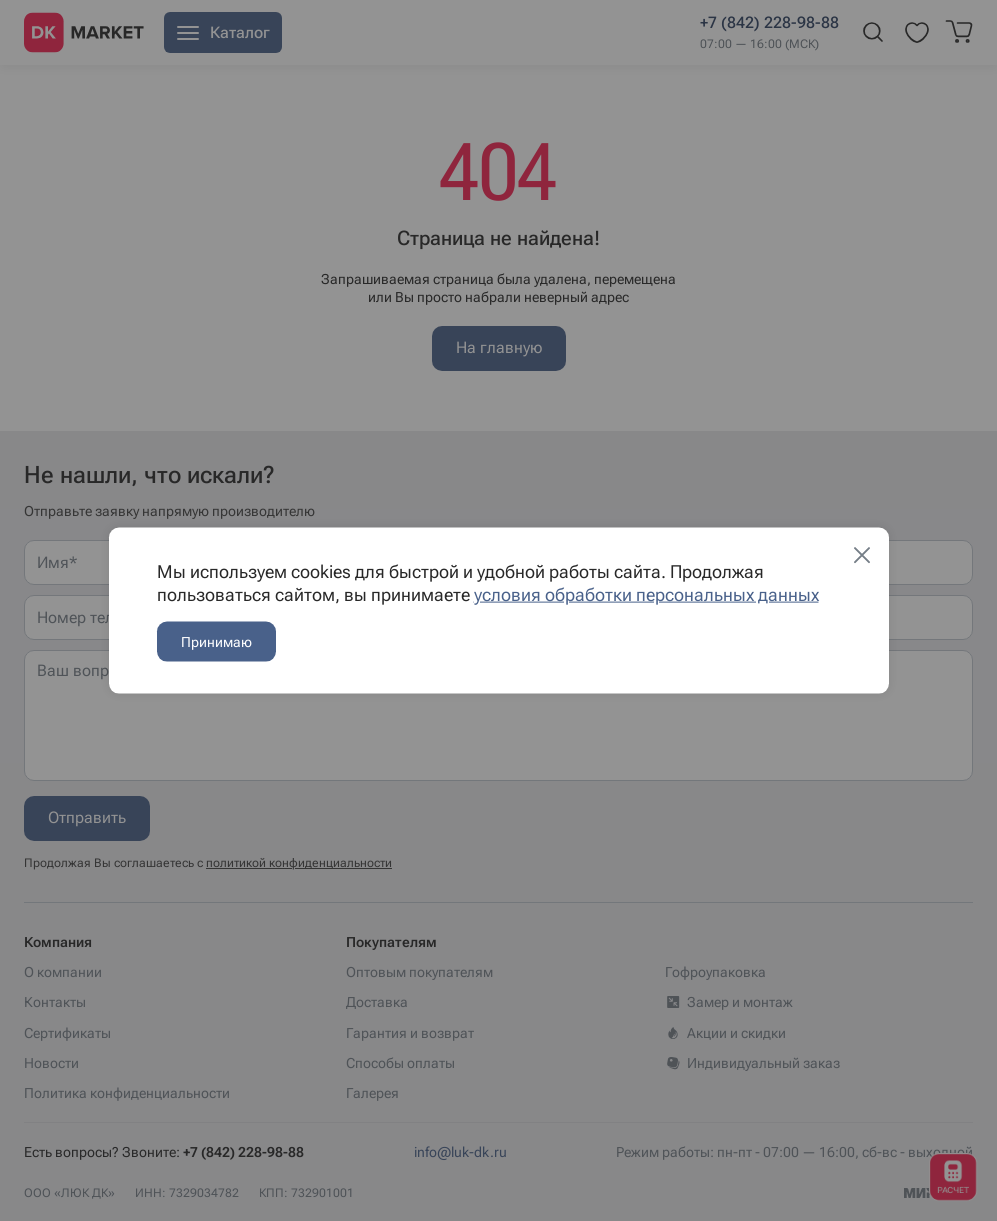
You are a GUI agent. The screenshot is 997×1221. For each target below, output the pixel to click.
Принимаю (216, 642)
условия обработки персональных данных (646, 594)
